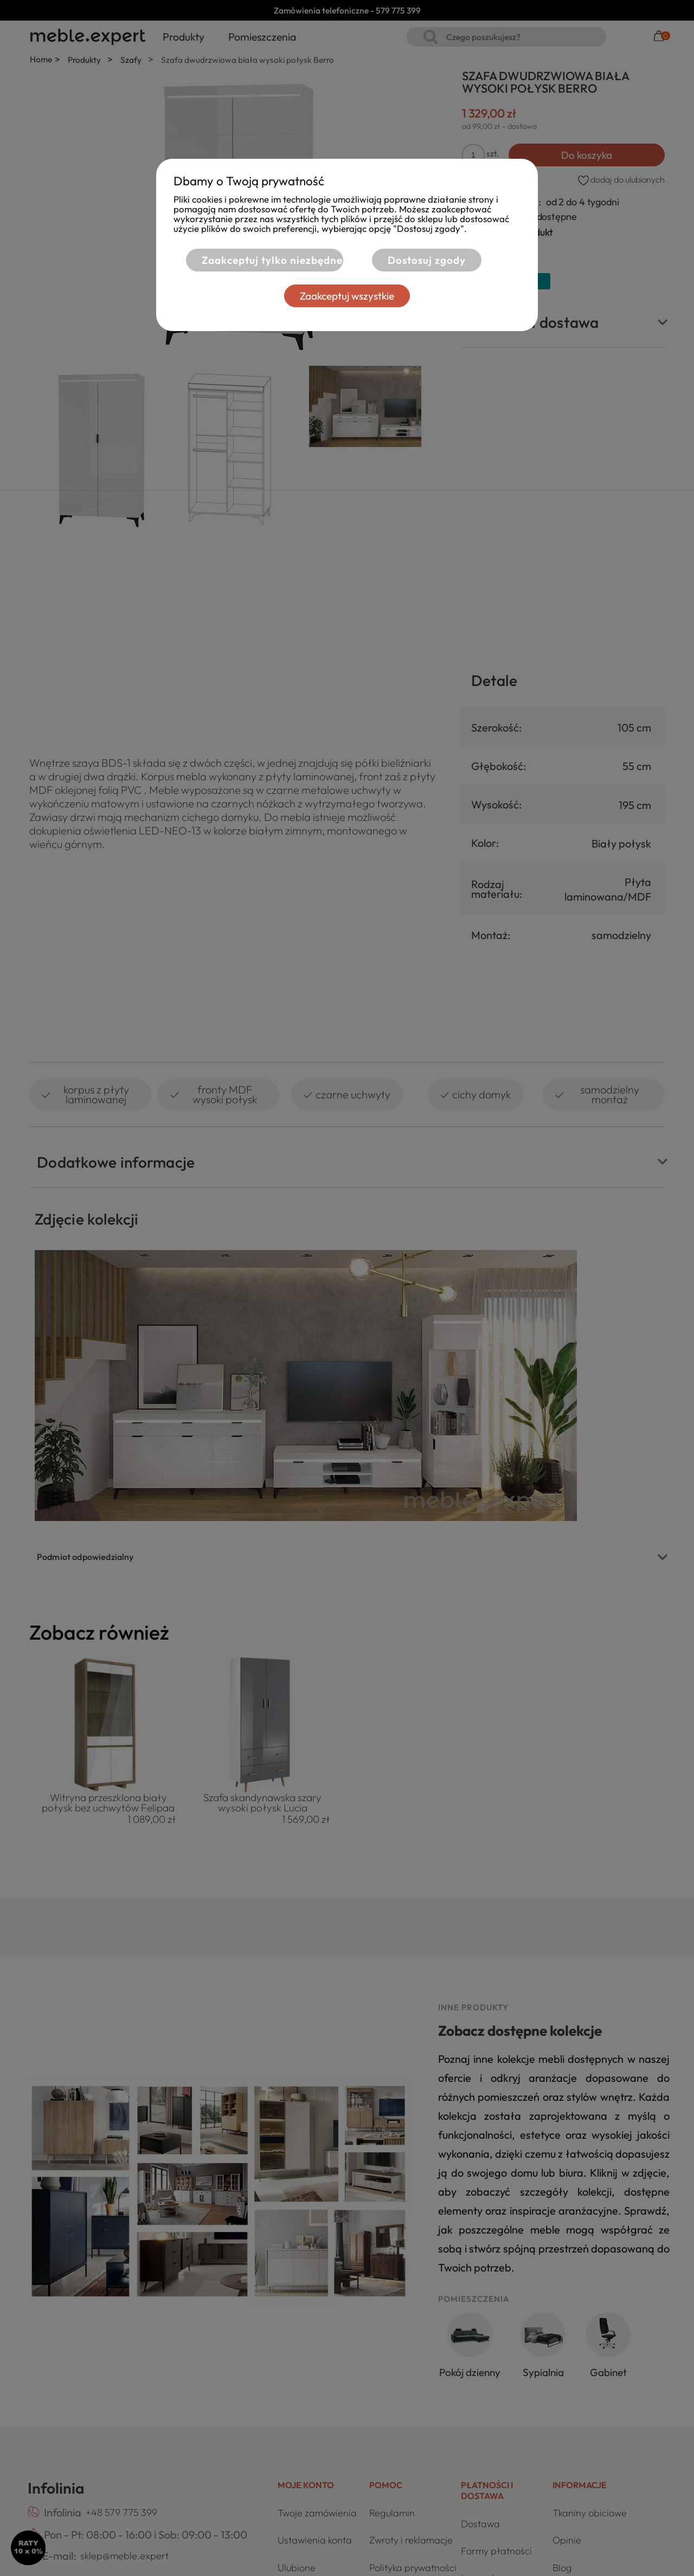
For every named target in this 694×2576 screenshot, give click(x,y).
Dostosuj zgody (427, 260)
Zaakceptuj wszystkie (347, 295)
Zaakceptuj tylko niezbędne (272, 260)
